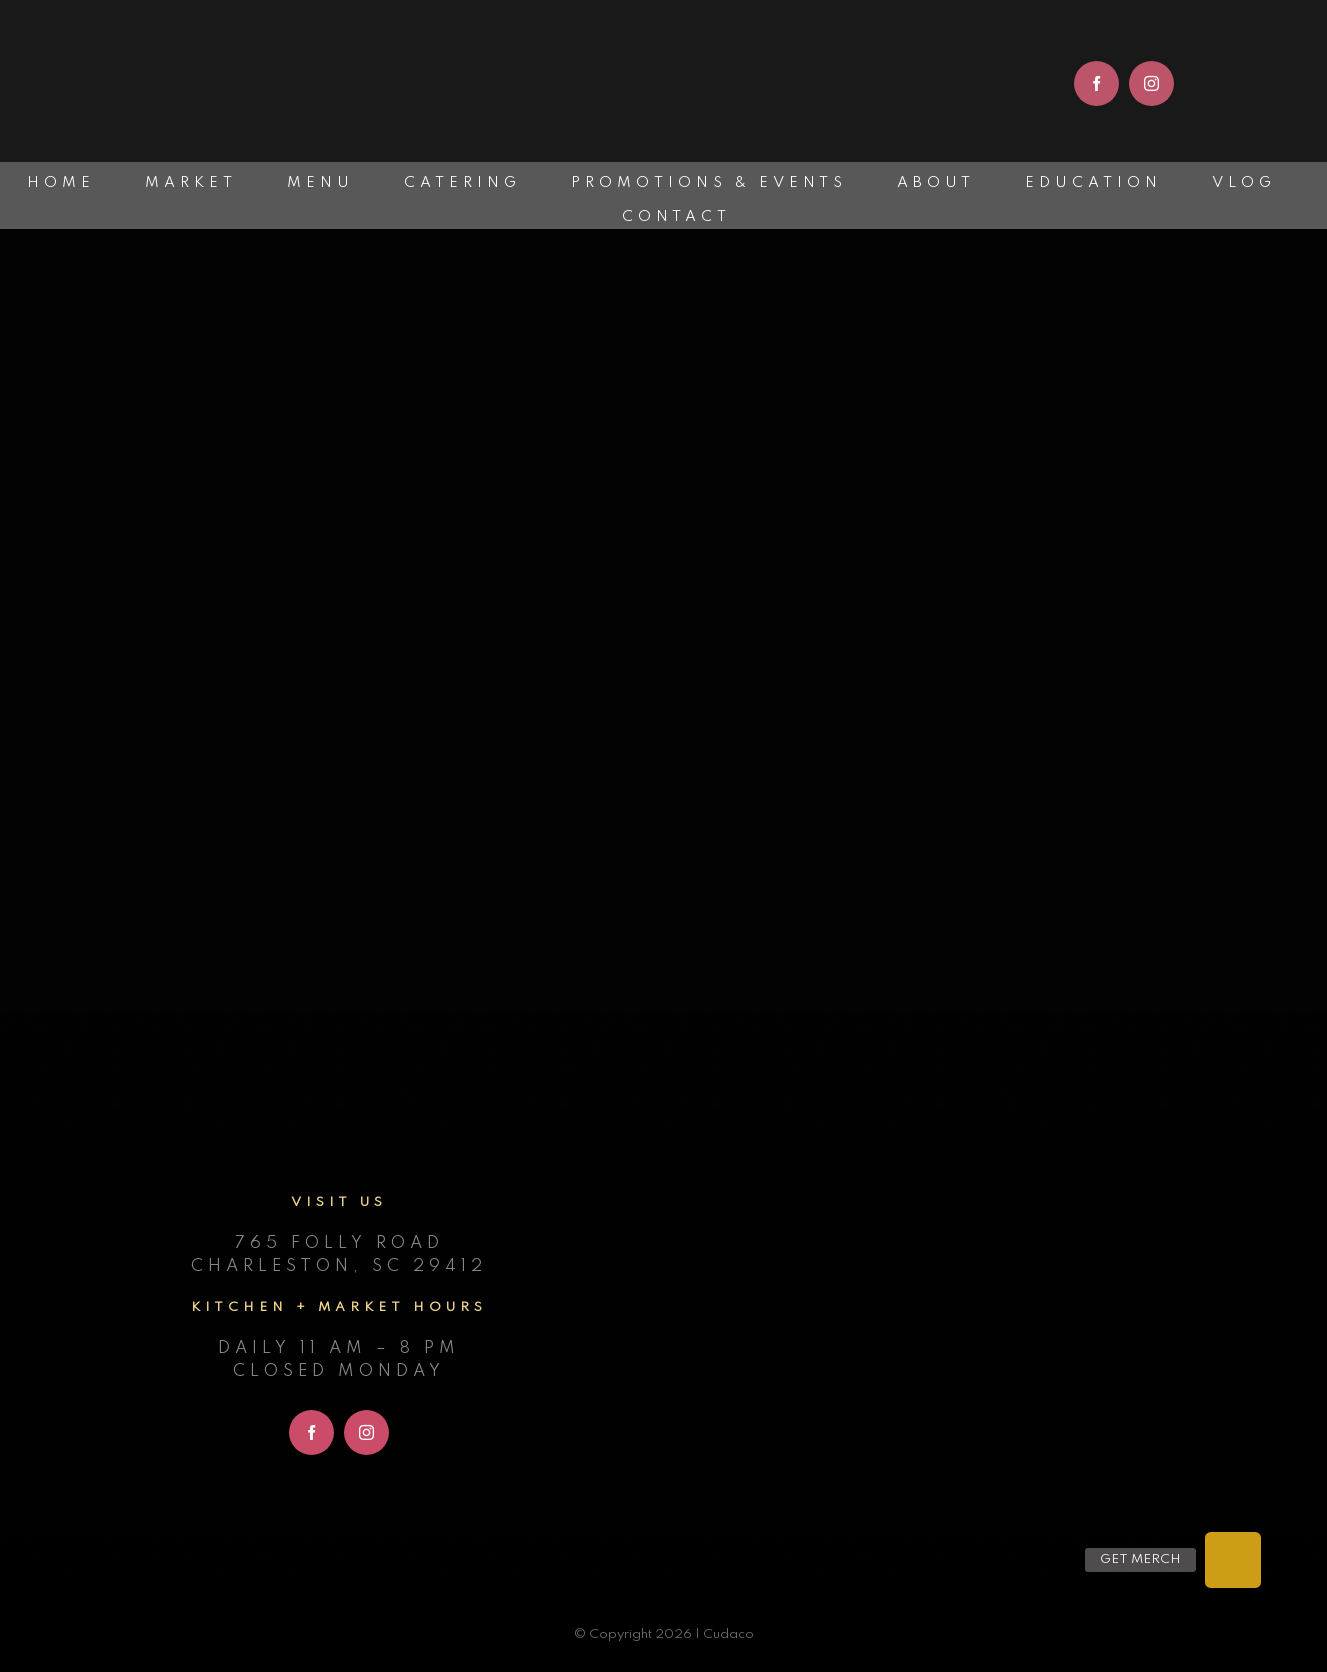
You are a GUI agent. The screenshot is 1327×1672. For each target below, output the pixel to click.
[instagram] (1151, 83)
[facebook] (1096, 83)
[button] (1233, 1560)
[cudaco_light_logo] (663, 25)
